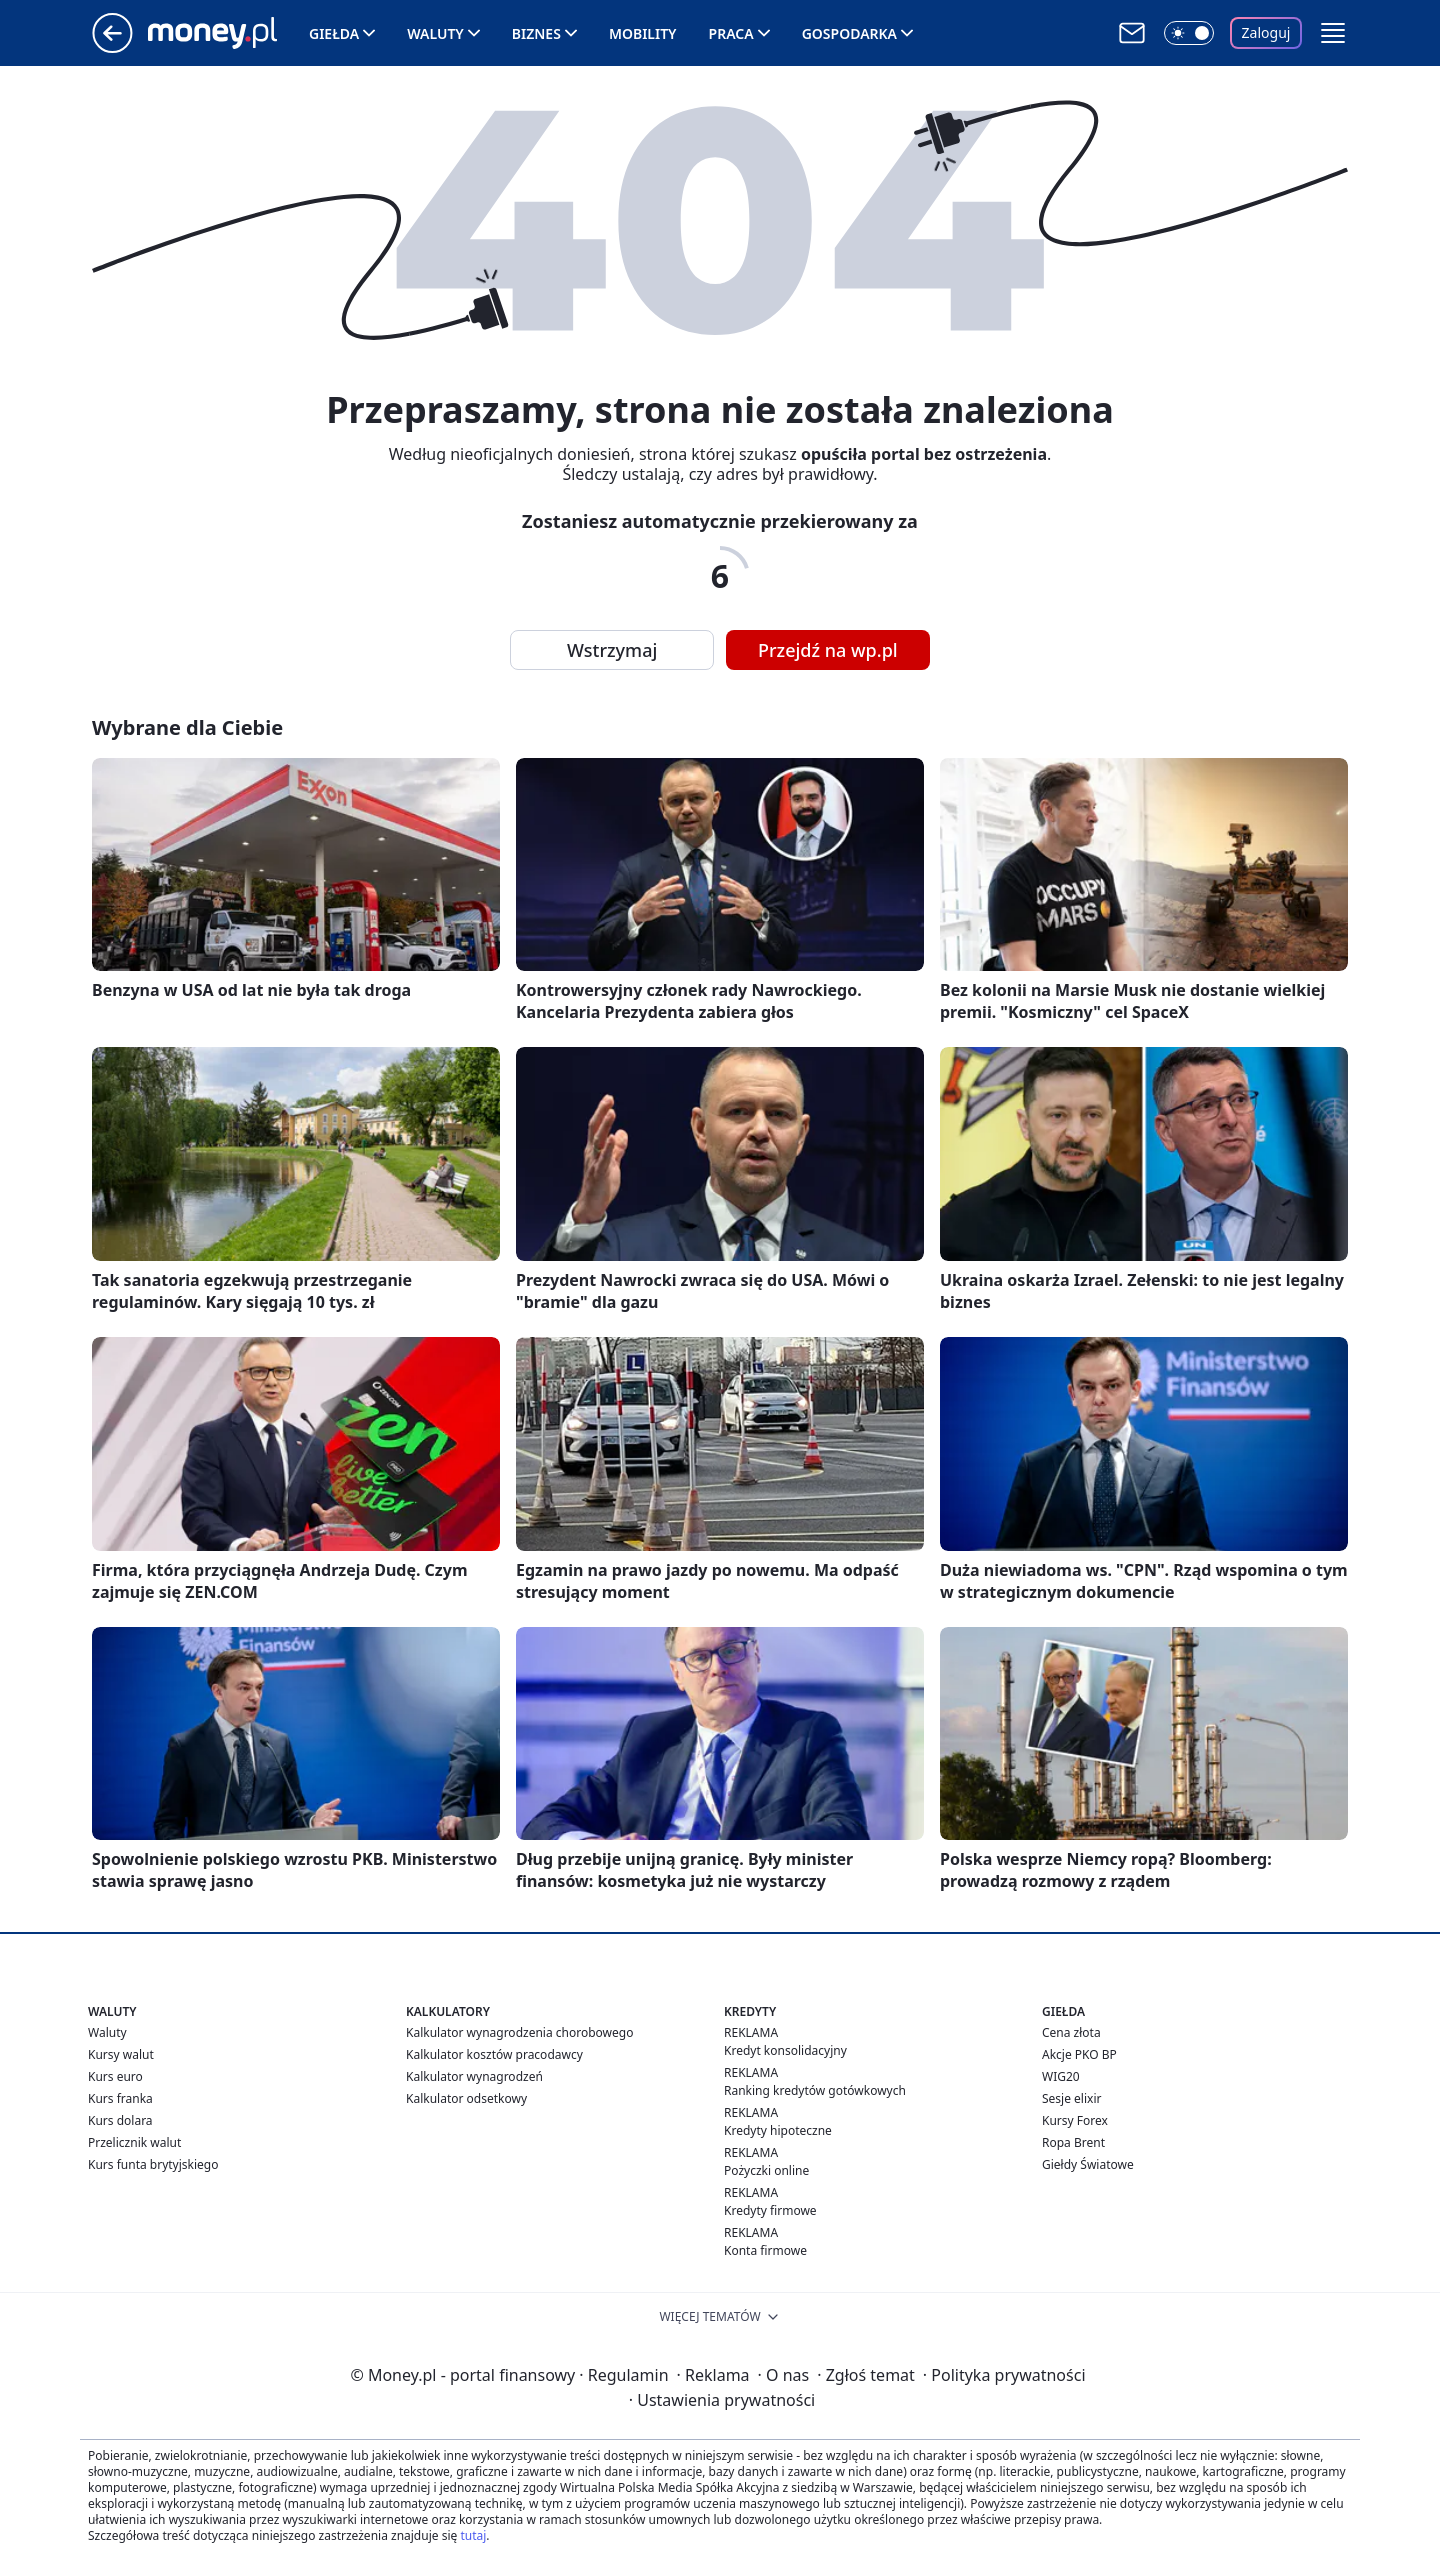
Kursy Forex (1075, 2120)
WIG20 (1061, 2076)
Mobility (643, 33)
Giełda (334, 33)
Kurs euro (115, 2076)
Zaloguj (1266, 32)
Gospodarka (849, 33)
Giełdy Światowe (1088, 2164)
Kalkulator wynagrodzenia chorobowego (519, 2032)
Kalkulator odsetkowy (466, 2098)
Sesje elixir (1071, 2098)
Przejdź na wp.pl (828, 650)
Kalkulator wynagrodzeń (474, 2076)
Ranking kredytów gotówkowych (815, 2090)
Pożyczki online (766, 2170)
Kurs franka (120, 2098)
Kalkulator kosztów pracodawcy (494, 2054)
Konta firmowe (765, 2250)
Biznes (536, 33)
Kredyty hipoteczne (778, 2130)
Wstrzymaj (612, 650)
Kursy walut (121, 2054)
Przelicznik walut (134, 2142)
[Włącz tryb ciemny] (1189, 33)
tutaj (473, 2535)
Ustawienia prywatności (722, 2400)
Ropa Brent (1073, 2142)
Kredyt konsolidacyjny (785, 2050)
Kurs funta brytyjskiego (153, 2164)
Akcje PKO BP (1079, 2054)
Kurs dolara (120, 2120)
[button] (1333, 33)
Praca (731, 33)
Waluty (435, 33)
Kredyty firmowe (770, 2210)
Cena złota (1071, 2032)
